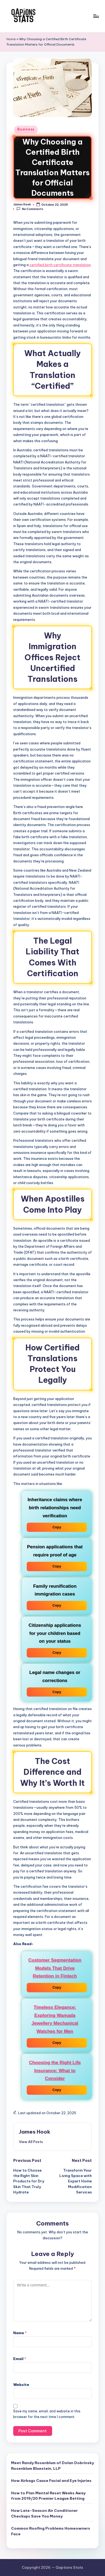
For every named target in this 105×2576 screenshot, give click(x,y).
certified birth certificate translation (60, 265)
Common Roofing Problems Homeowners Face (50, 2531)
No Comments (29, 209)
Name (20, 2332)
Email (19, 2358)
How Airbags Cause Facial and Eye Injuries (51, 2480)
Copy (57, 1527)
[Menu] (96, 16)
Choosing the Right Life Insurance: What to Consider (55, 2070)
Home (11, 39)
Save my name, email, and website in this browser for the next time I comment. (46, 2414)
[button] (31, 2142)
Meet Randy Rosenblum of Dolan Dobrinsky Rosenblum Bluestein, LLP (52, 2465)
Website (21, 2384)
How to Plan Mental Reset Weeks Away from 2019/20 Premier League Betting (48, 2496)
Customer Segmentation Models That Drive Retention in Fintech (54, 1968)
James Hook (34, 2131)
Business (26, 129)
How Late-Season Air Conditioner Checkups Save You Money (44, 2513)
